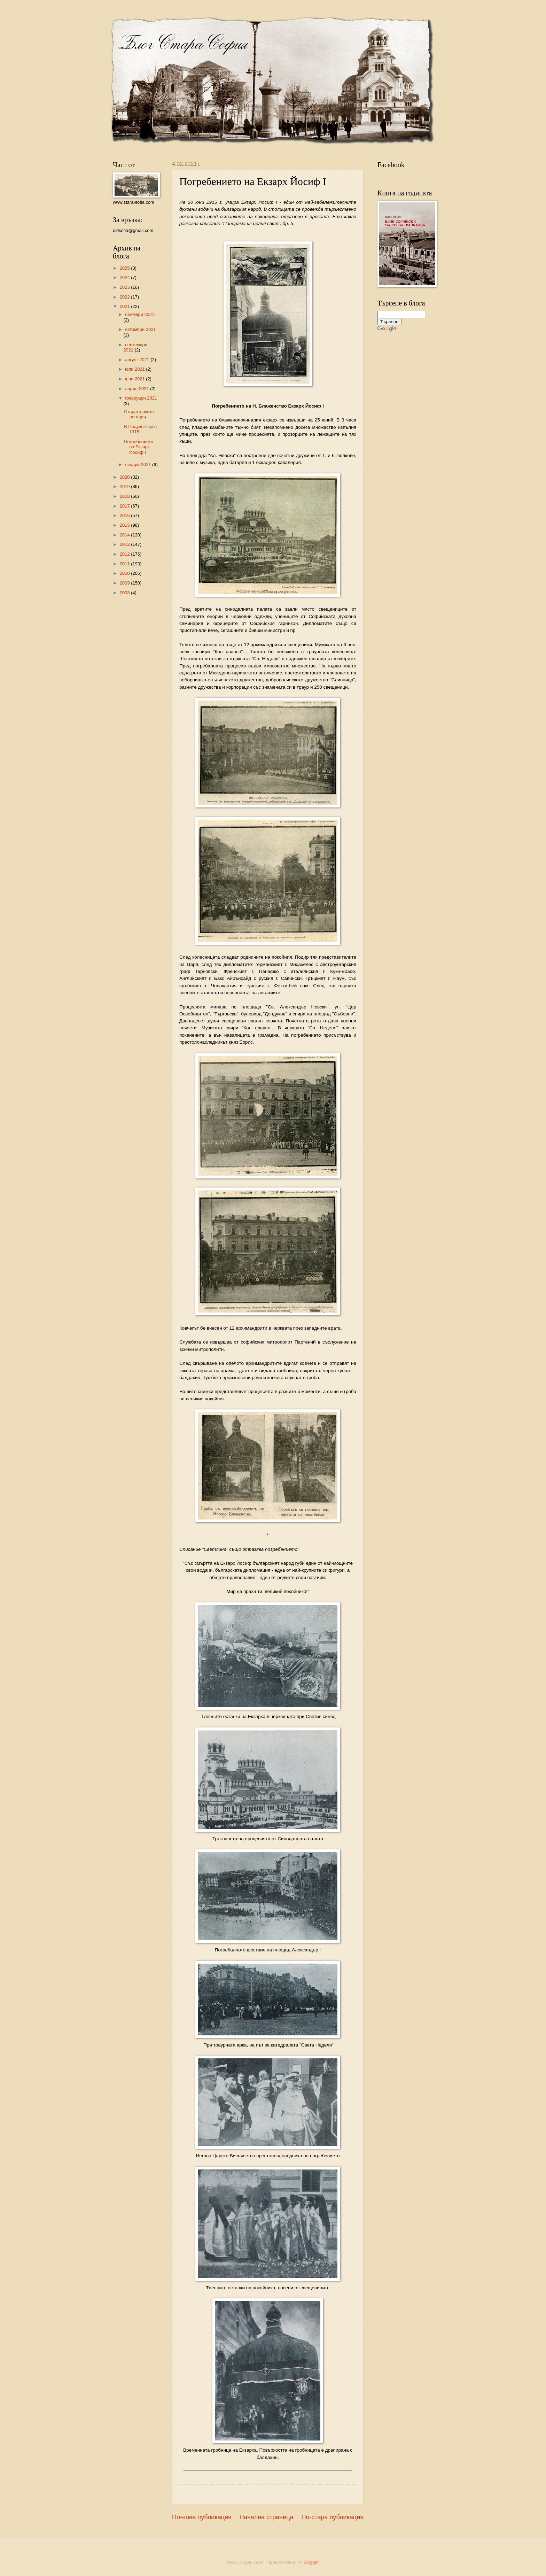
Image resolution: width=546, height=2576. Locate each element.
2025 (125, 268)
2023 (125, 287)
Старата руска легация (139, 414)
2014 (125, 534)
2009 (125, 583)
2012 (125, 554)
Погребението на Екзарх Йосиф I (138, 447)
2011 (125, 563)
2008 (125, 592)
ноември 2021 (139, 314)
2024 (125, 277)
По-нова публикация (202, 2517)
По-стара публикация (332, 2517)
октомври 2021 (140, 329)
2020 (125, 477)
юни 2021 (135, 378)
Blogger (311, 2562)
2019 (125, 486)
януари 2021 (138, 464)
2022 (125, 297)
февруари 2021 (141, 398)
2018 (125, 496)
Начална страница (267, 2517)
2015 (125, 525)
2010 (125, 573)
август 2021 (137, 359)
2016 (125, 515)
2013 (125, 544)
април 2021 (137, 388)
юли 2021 (135, 369)
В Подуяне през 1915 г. (140, 429)
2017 (125, 506)
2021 (125, 306)
